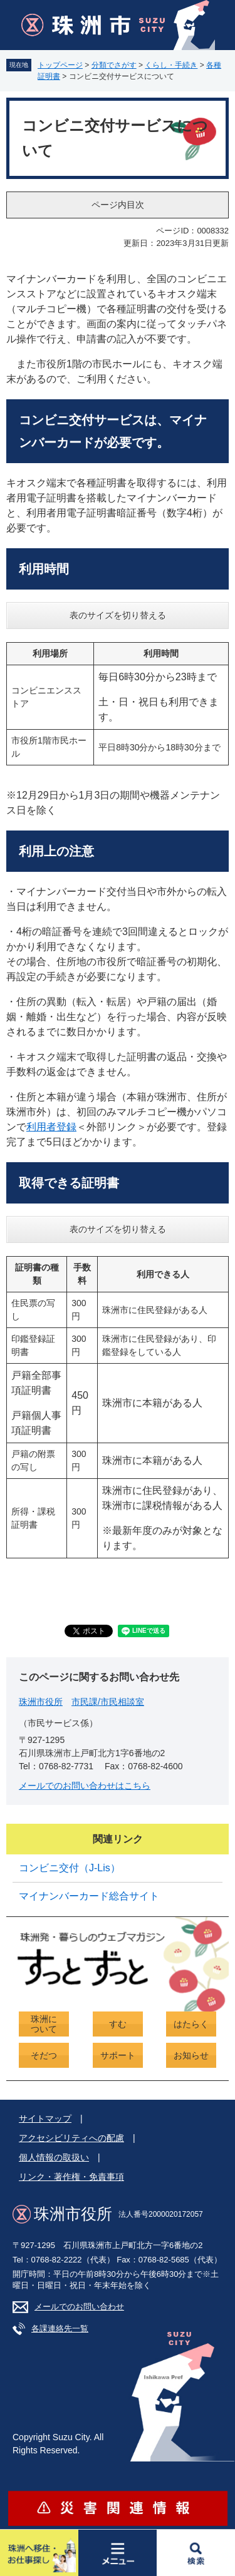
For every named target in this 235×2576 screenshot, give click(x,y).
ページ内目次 (117, 205)
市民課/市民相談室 (107, 1702)
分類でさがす (114, 65)
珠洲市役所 (41, 1702)
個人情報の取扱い (54, 2157)
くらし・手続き (171, 65)
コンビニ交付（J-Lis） (69, 1868)
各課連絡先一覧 (59, 2328)
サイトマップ (45, 2118)
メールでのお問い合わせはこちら (84, 1786)
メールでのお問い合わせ (79, 2306)
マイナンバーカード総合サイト (89, 1896)
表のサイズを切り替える (118, 615)
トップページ (60, 65)
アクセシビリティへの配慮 (71, 2138)
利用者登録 (51, 1127)
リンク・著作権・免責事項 (71, 2177)
